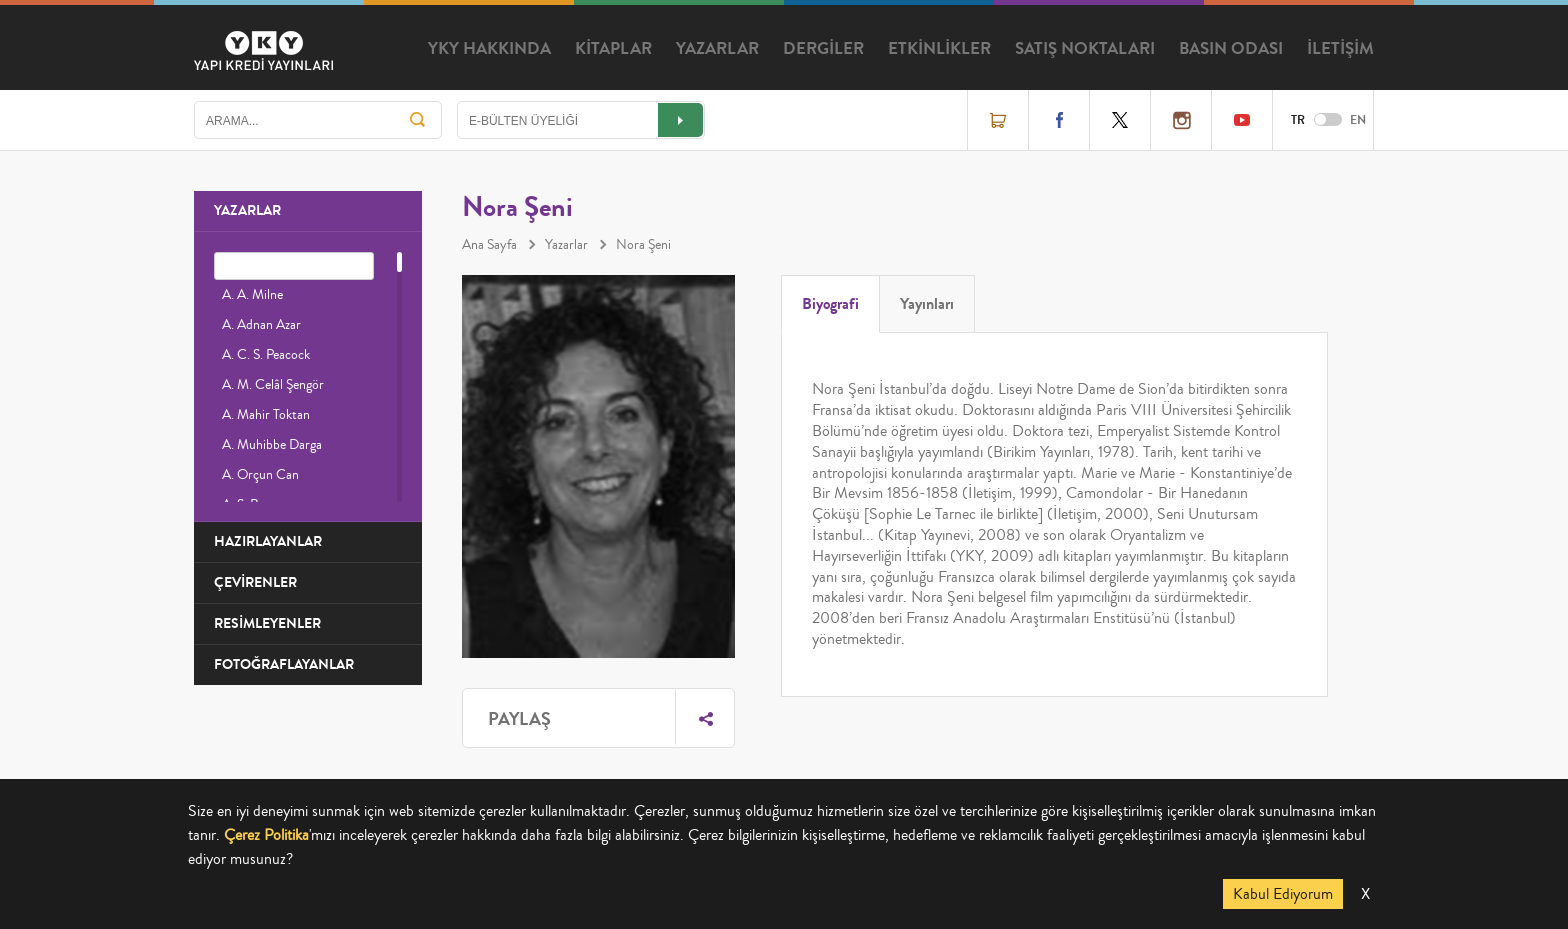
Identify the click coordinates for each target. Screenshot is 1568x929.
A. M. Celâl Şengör (273, 385)
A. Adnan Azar (261, 325)
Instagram (1181, 120)
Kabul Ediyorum (1283, 894)
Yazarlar (566, 245)
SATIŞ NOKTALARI (1085, 49)
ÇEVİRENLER (255, 582)
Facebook (1059, 120)
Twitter (1120, 120)
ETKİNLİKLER (939, 49)
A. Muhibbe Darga (272, 445)
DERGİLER (823, 49)
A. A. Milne (252, 295)
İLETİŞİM (1340, 49)
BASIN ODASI (1231, 49)
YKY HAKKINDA (489, 49)
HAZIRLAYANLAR (268, 541)
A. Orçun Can (260, 475)
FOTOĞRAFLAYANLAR (284, 664)
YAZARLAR (717, 49)
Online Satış (998, 120)
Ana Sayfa (489, 245)
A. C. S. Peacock (266, 355)
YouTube (1242, 120)
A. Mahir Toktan (266, 415)
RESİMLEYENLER (267, 623)
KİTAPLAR (613, 49)
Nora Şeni (643, 245)
